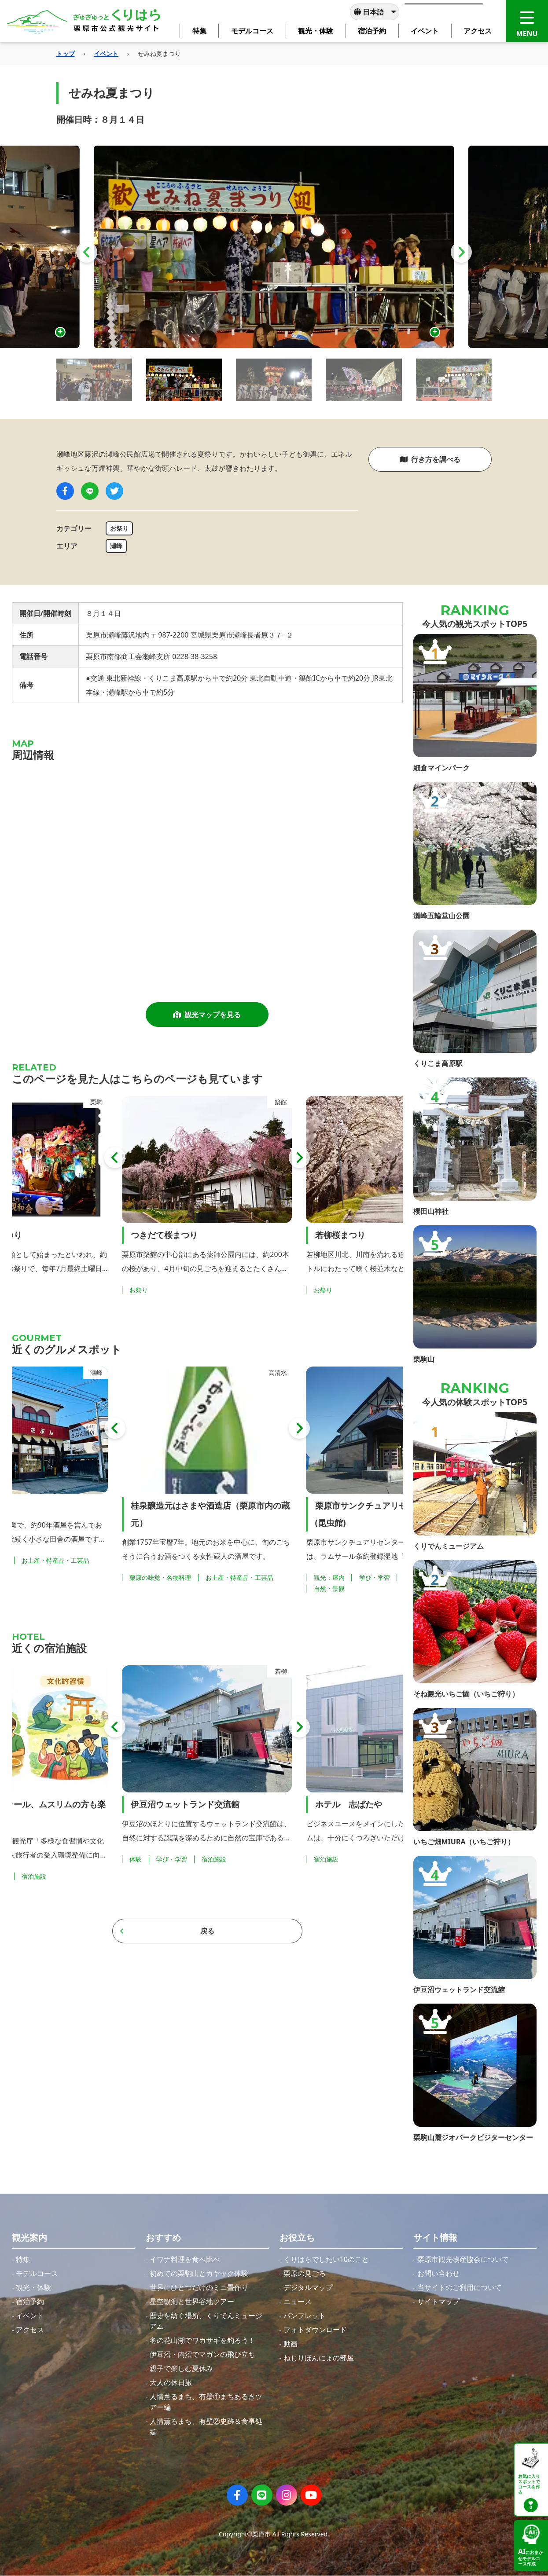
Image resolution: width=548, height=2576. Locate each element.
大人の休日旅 (171, 2382)
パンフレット (304, 2315)
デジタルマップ (308, 2287)
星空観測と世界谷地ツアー (192, 2301)
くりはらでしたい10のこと (326, 2259)
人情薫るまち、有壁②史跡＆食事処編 (206, 2426)
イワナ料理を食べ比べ (185, 2259)
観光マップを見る (207, 1014)
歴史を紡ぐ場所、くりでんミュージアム (206, 2321)
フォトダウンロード (315, 2329)
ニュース (297, 2301)
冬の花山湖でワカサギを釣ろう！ (202, 2340)
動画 (290, 2344)
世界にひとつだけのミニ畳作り (199, 2287)
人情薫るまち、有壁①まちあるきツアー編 (206, 2402)
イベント (106, 53)
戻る (167, 1931)
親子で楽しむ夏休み (181, 2368)
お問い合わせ (438, 2273)
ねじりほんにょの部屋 (318, 2358)
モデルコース (37, 2273)
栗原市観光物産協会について (463, 2259)
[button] (86, 252)
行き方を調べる (430, 459)
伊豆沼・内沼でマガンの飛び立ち (202, 2354)
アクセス (30, 2329)
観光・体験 (33, 2287)
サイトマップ (438, 2301)
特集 (23, 2259)
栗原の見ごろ (304, 2273)
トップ (65, 53)
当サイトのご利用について (459, 2287)
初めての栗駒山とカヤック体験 (199, 2273)
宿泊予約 (30, 2301)
